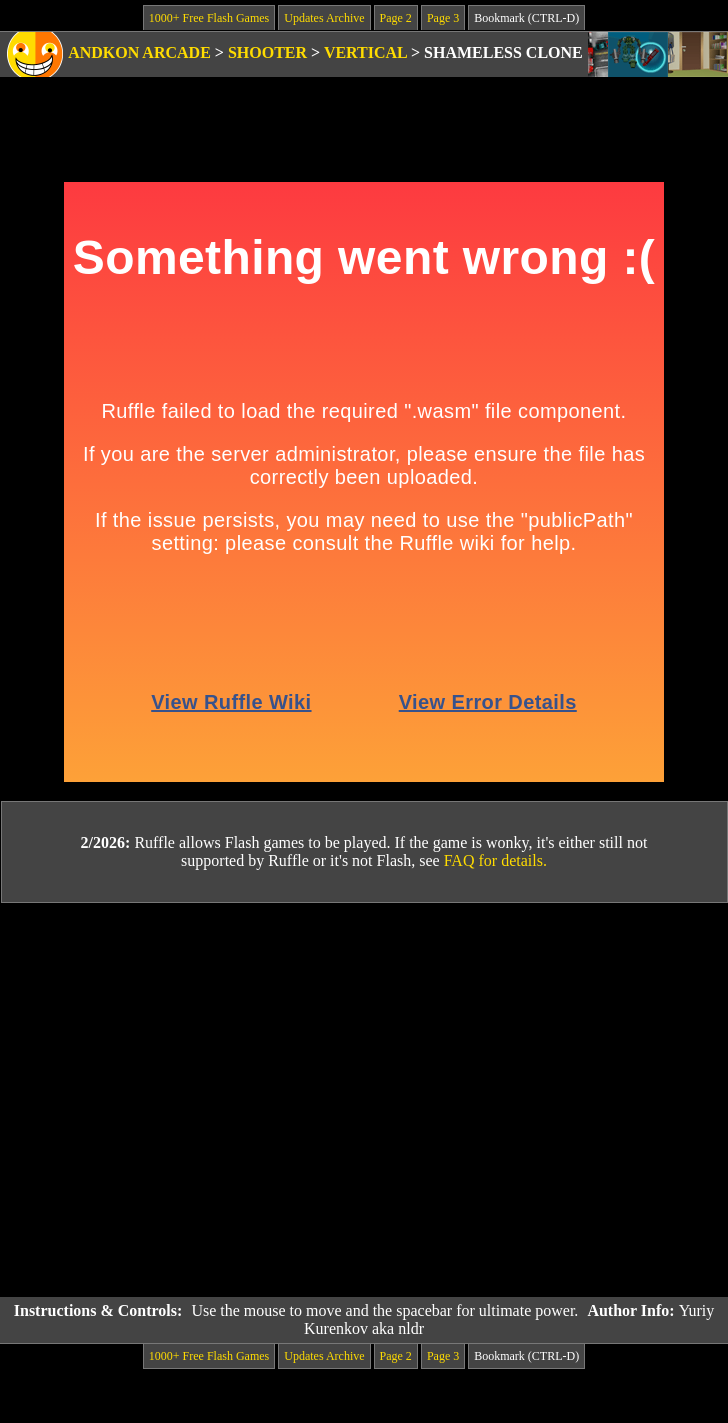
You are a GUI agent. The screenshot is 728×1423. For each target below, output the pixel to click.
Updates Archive (324, 18)
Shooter (267, 52)
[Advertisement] (187, 1100)
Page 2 (396, 18)
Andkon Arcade (139, 52)
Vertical (365, 52)
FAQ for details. (495, 860)
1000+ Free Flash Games (209, 18)
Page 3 (443, 18)
